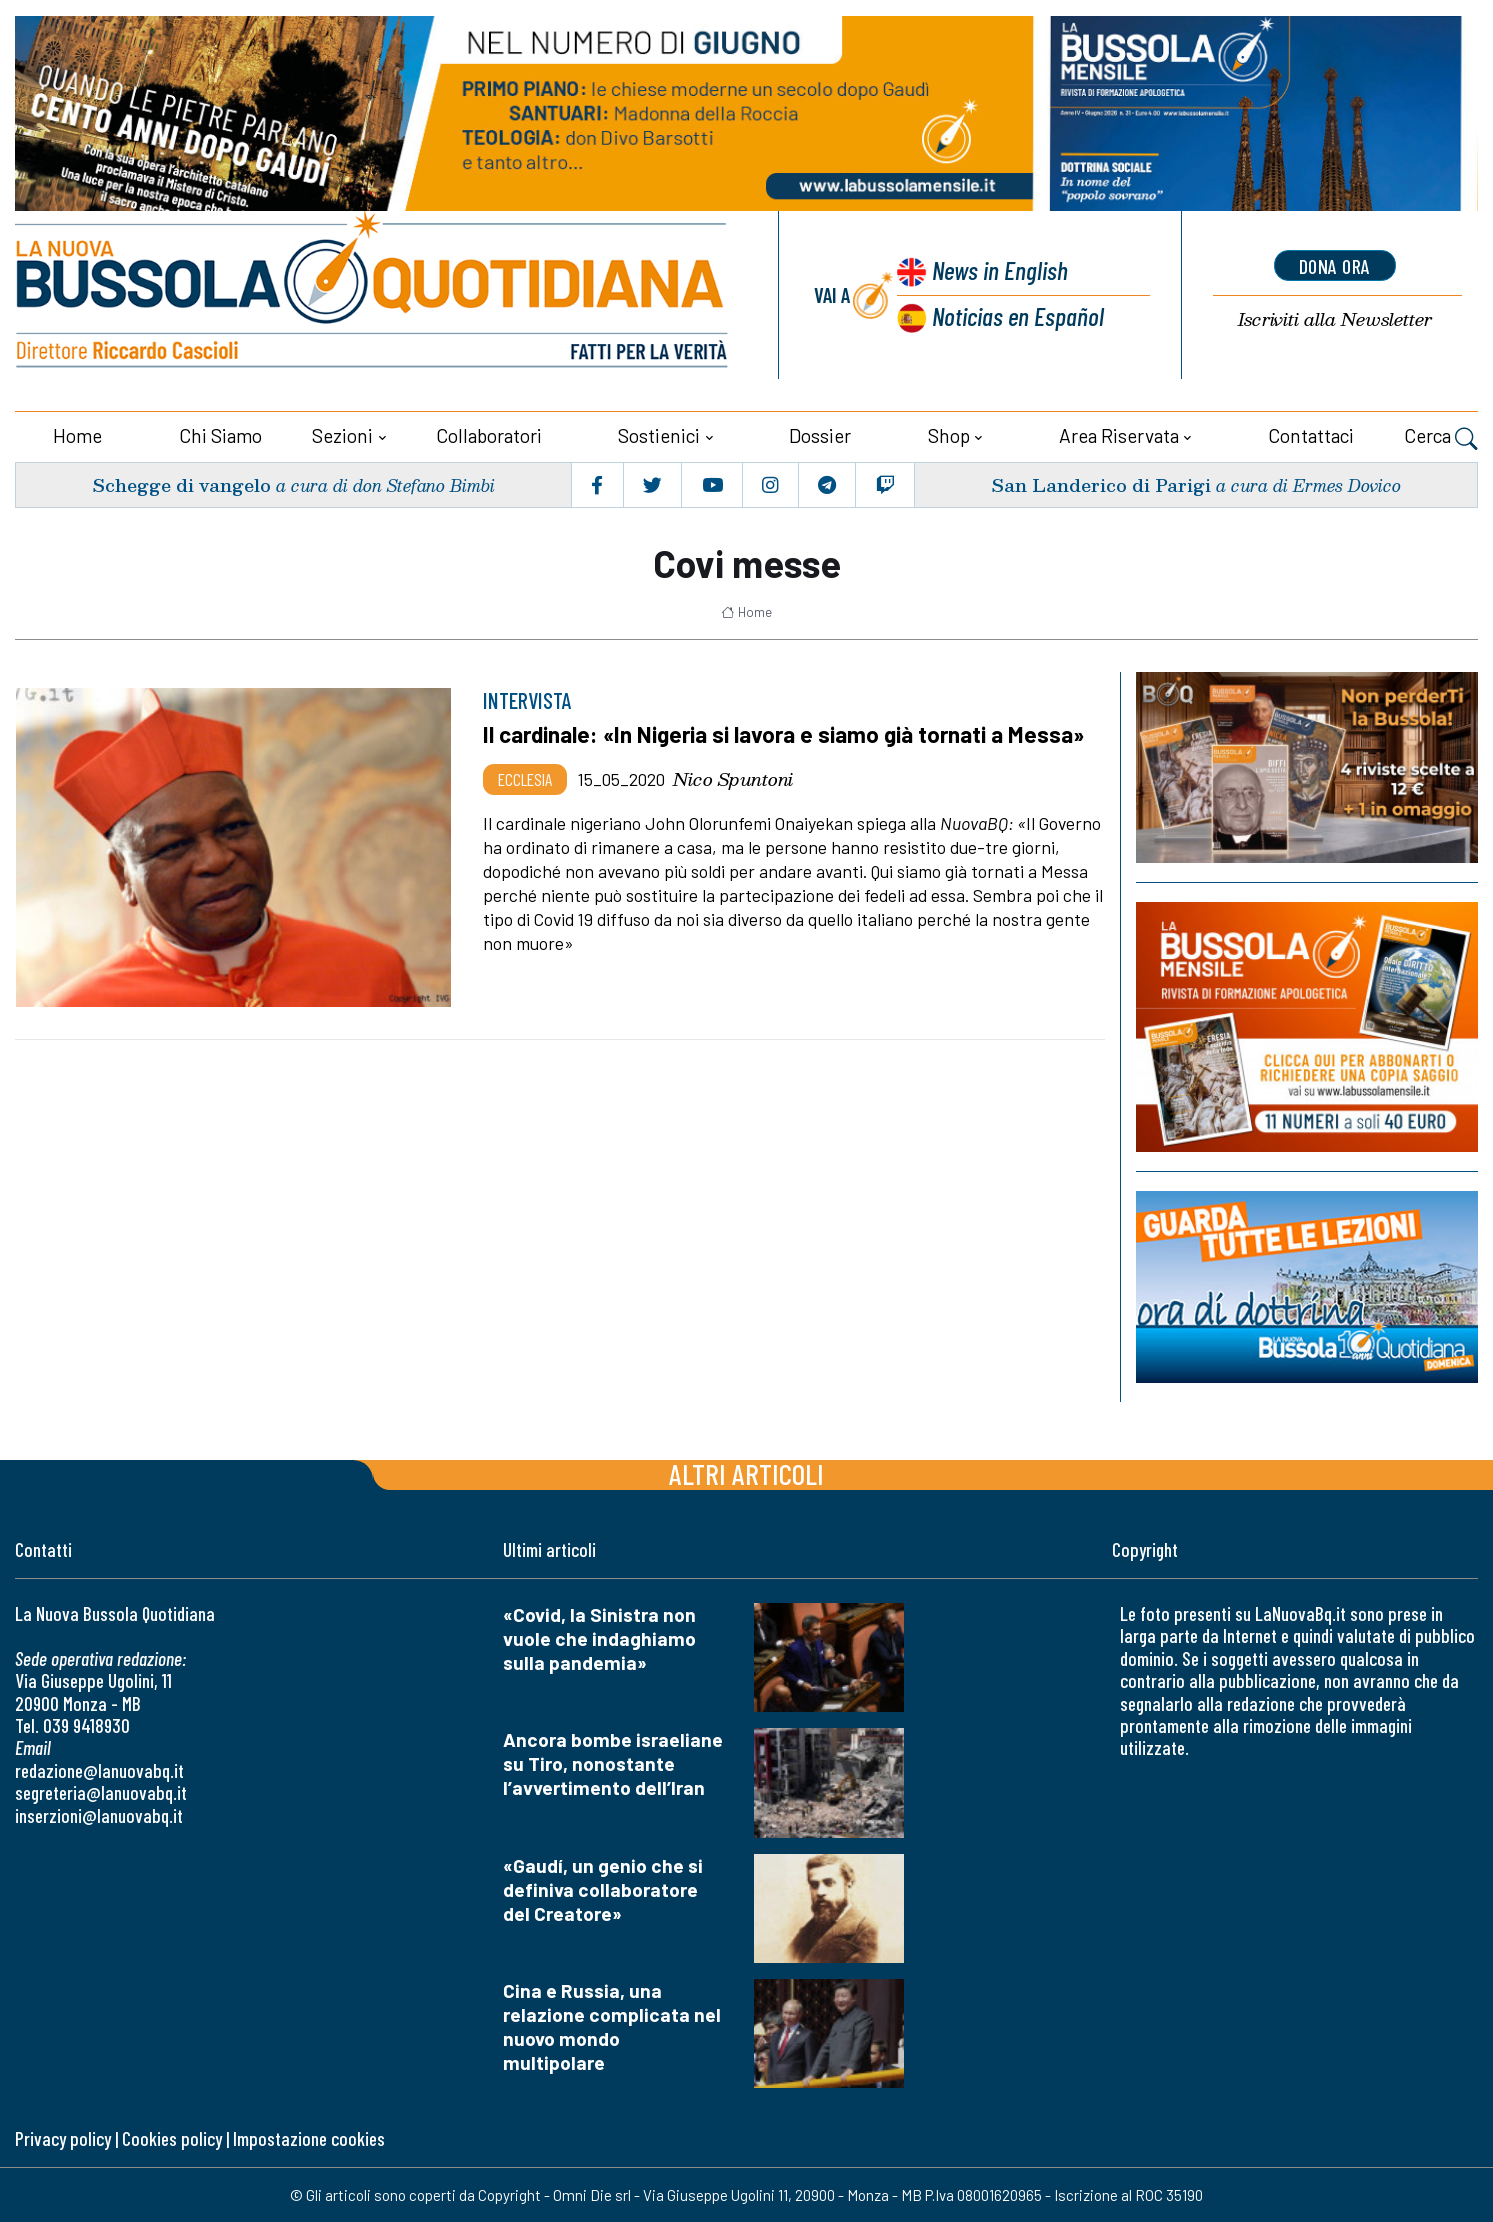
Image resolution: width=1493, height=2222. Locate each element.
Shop (949, 435)
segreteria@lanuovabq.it (101, 1792)
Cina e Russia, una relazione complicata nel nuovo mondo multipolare (612, 2026)
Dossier (820, 435)
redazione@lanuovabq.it (99, 1770)
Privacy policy (63, 2138)
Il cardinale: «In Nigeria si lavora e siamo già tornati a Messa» (783, 734)
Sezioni (342, 435)
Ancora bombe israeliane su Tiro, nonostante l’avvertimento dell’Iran (613, 1763)
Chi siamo (220, 435)
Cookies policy (172, 2138)
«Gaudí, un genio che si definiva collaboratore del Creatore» (603, 1889)
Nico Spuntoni (733, 779)
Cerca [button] (1441, 438)
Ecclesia (525, 779)
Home (77, 435)
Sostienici (659, 435)
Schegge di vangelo (181, 484)
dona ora (1335, 266)
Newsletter (1335, 319)
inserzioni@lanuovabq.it (99, 1815)
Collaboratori (489, 435)
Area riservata (1119, 435)
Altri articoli (746, 1473)
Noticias (1018, 315)
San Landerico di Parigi (1101, 484)
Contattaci (1311, 435)
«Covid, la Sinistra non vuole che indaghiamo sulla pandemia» (599, 1638)
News (1000, 269)
